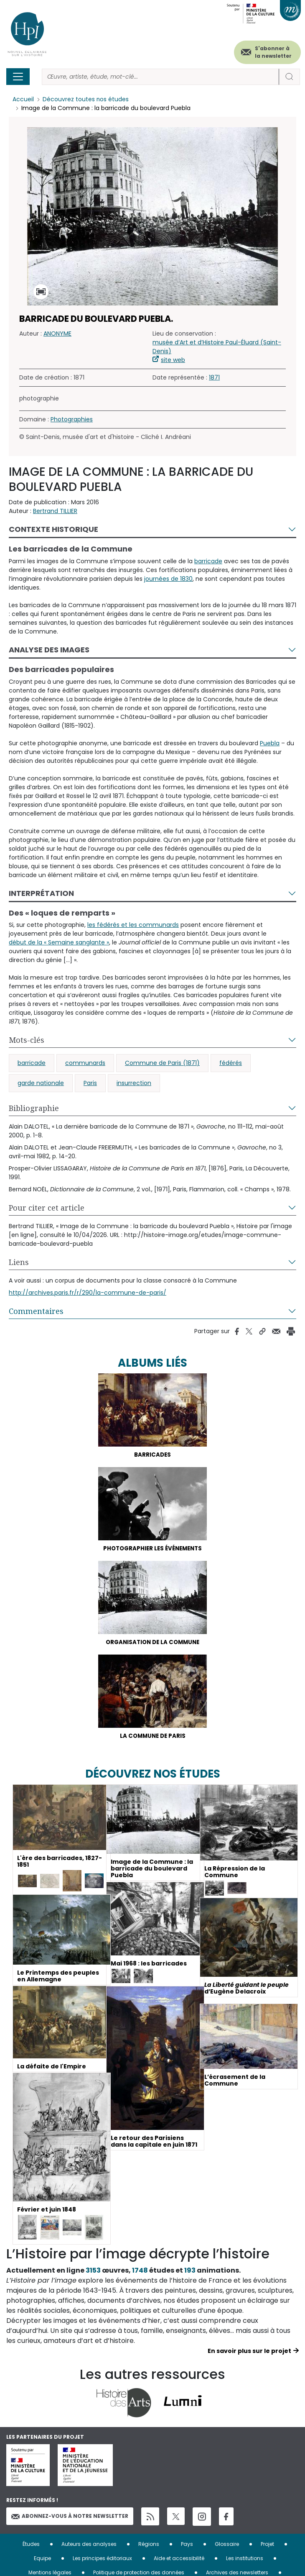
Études (31, 2546)
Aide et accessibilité (179, 2560)
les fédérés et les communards (133, 925)
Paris (90, 1083)
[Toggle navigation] (18, 76)
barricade (208, 561)
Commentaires (36, 1311)
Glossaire (227, 2546)
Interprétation (41, 893)
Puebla (270, 743)
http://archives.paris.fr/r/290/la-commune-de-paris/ (87, 1292)
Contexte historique (53, 529)
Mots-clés (26, 1040)
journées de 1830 (168, 579)
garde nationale (41, 1083)
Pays (187, 2546)
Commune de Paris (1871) (162, 1063)
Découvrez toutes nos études (86, 99)
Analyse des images (49, 649)
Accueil (23, 99)
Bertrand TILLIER (55, 511)
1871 (214, 378)
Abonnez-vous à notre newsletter (69, 2519)
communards (85, 1063)
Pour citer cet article (46, 1208)
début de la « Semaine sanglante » (59, 942)
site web (173, 360)
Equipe (42, 2560)
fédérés (230, 1063)
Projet (267, 2546)
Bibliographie (34, 1108)
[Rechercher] (160, 77)
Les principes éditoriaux (102, 2560)
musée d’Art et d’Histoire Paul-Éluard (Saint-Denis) (216, 347)
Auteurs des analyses (89, 2546)
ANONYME (57, 334)
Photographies (72, 420)
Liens (19, 1262)
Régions (148, 2546)
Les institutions (244, 2560)
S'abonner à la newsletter (273, 52)
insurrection (134, 1083)
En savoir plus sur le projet (249, 2354)
